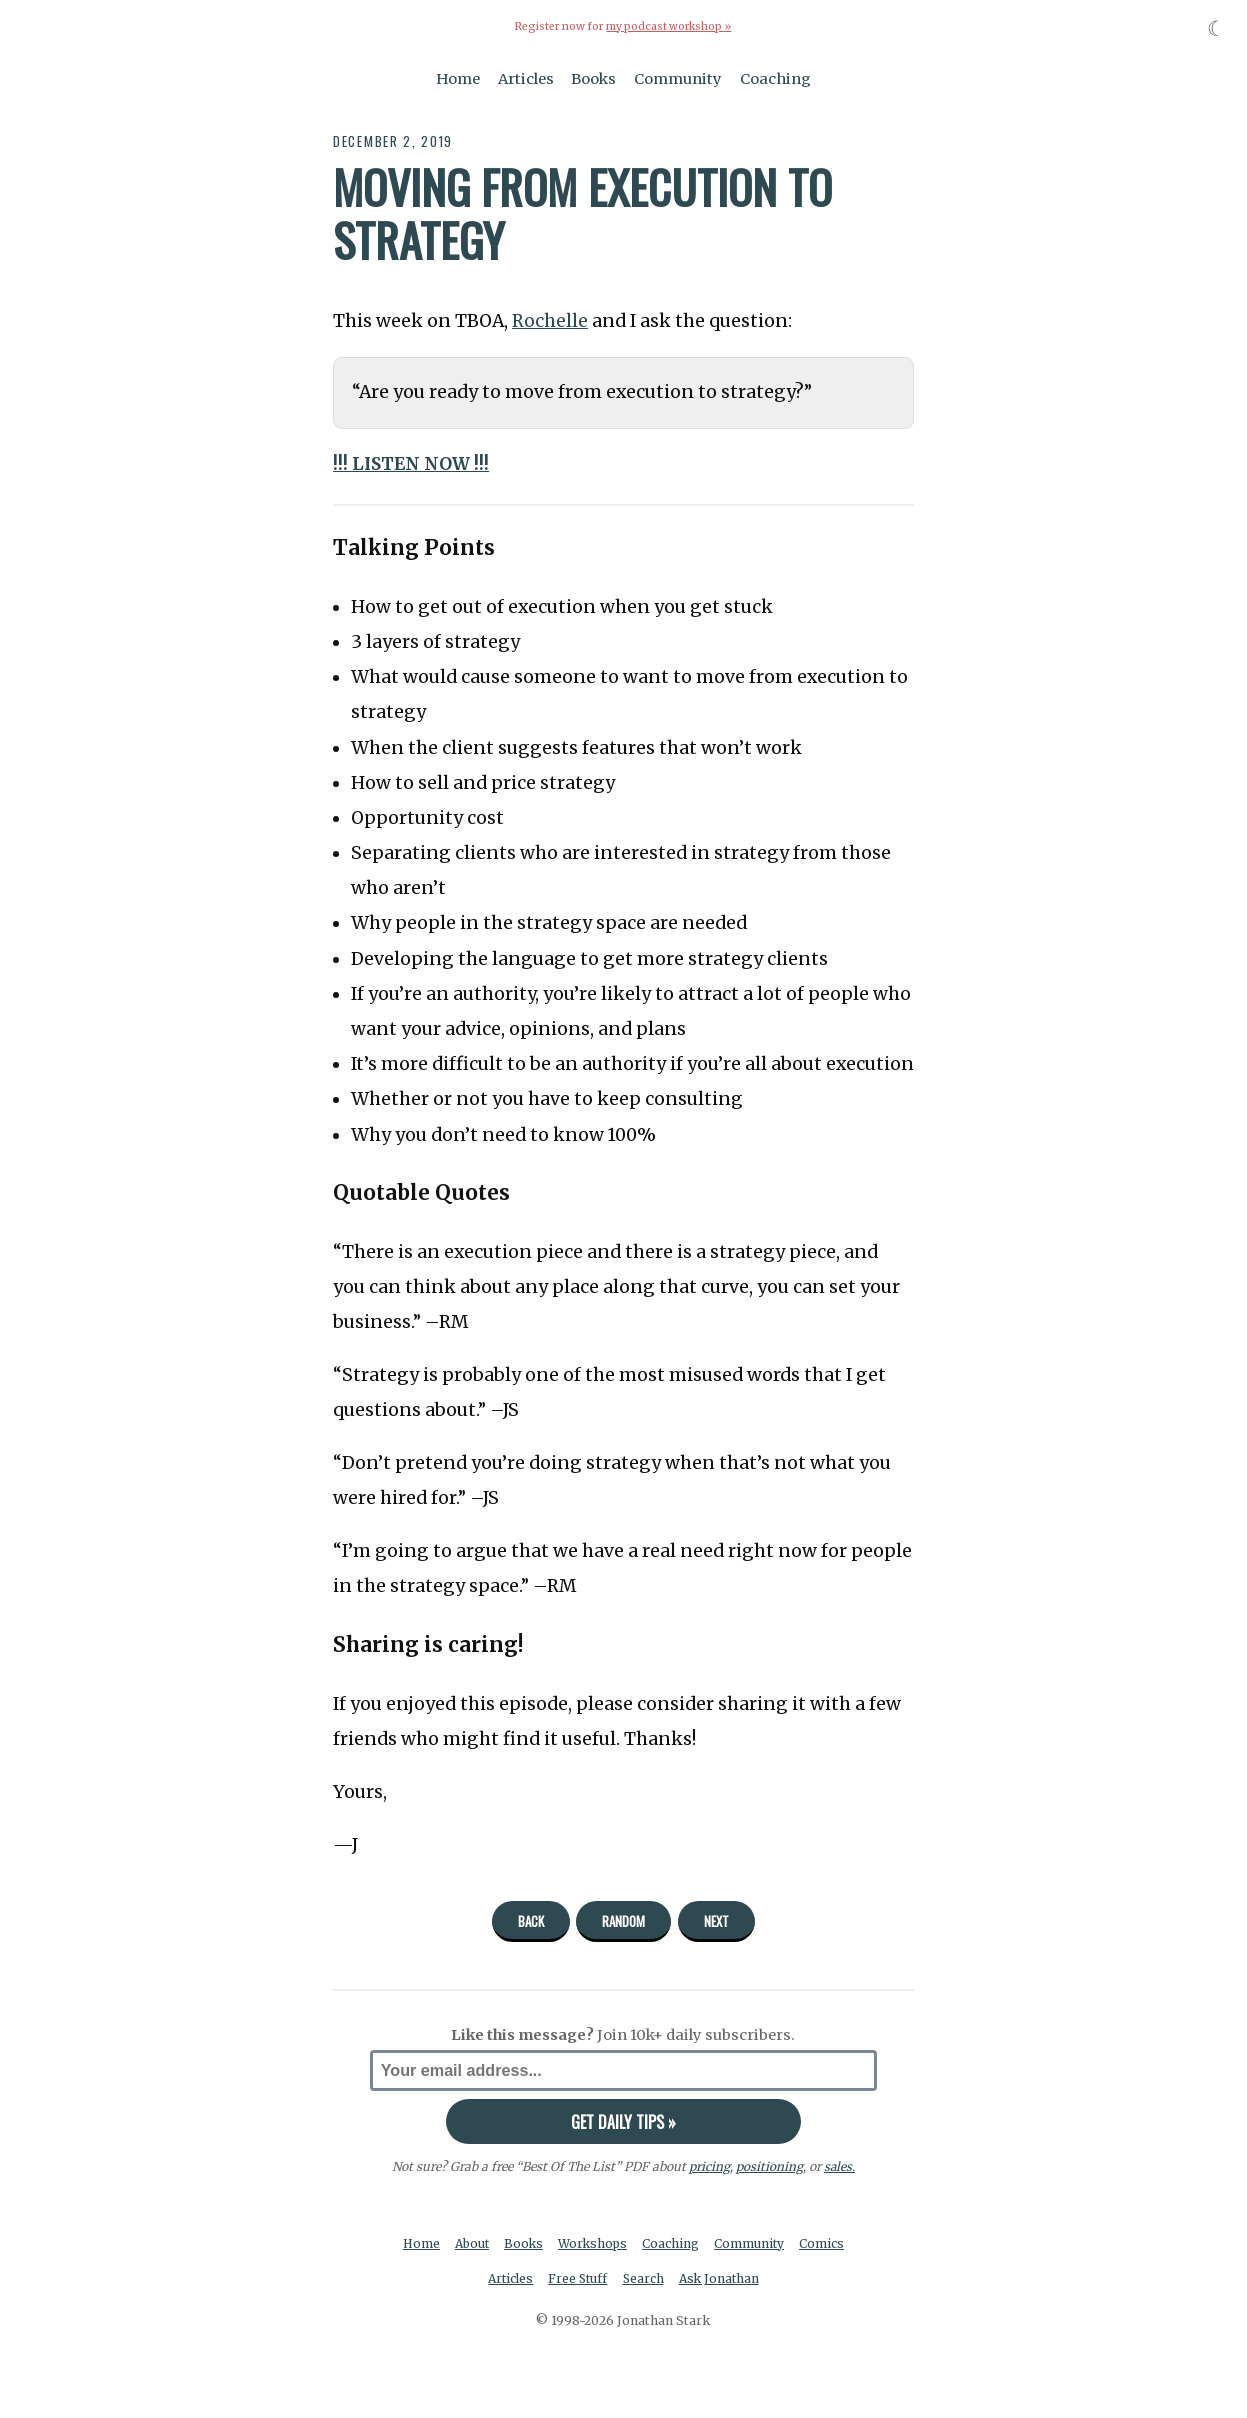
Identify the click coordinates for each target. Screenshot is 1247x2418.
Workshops (594, 2243)
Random (623, 1920)
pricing (708, 2166)
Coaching (775, 78)
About (470, 2243)
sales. (839, 2166)
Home (458, 78)
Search (644, 2279)
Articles (526, 78)
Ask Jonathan (721, 2279)
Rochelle (550, 321)
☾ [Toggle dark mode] (1216, 28)
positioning (768, 2166)
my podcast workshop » (669, 26)
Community (678, 78)
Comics (826, 2243)
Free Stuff (577, 2279)
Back (531, 1920)
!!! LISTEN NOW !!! (412, 463)
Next (716, 1920)
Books (593, 78)
